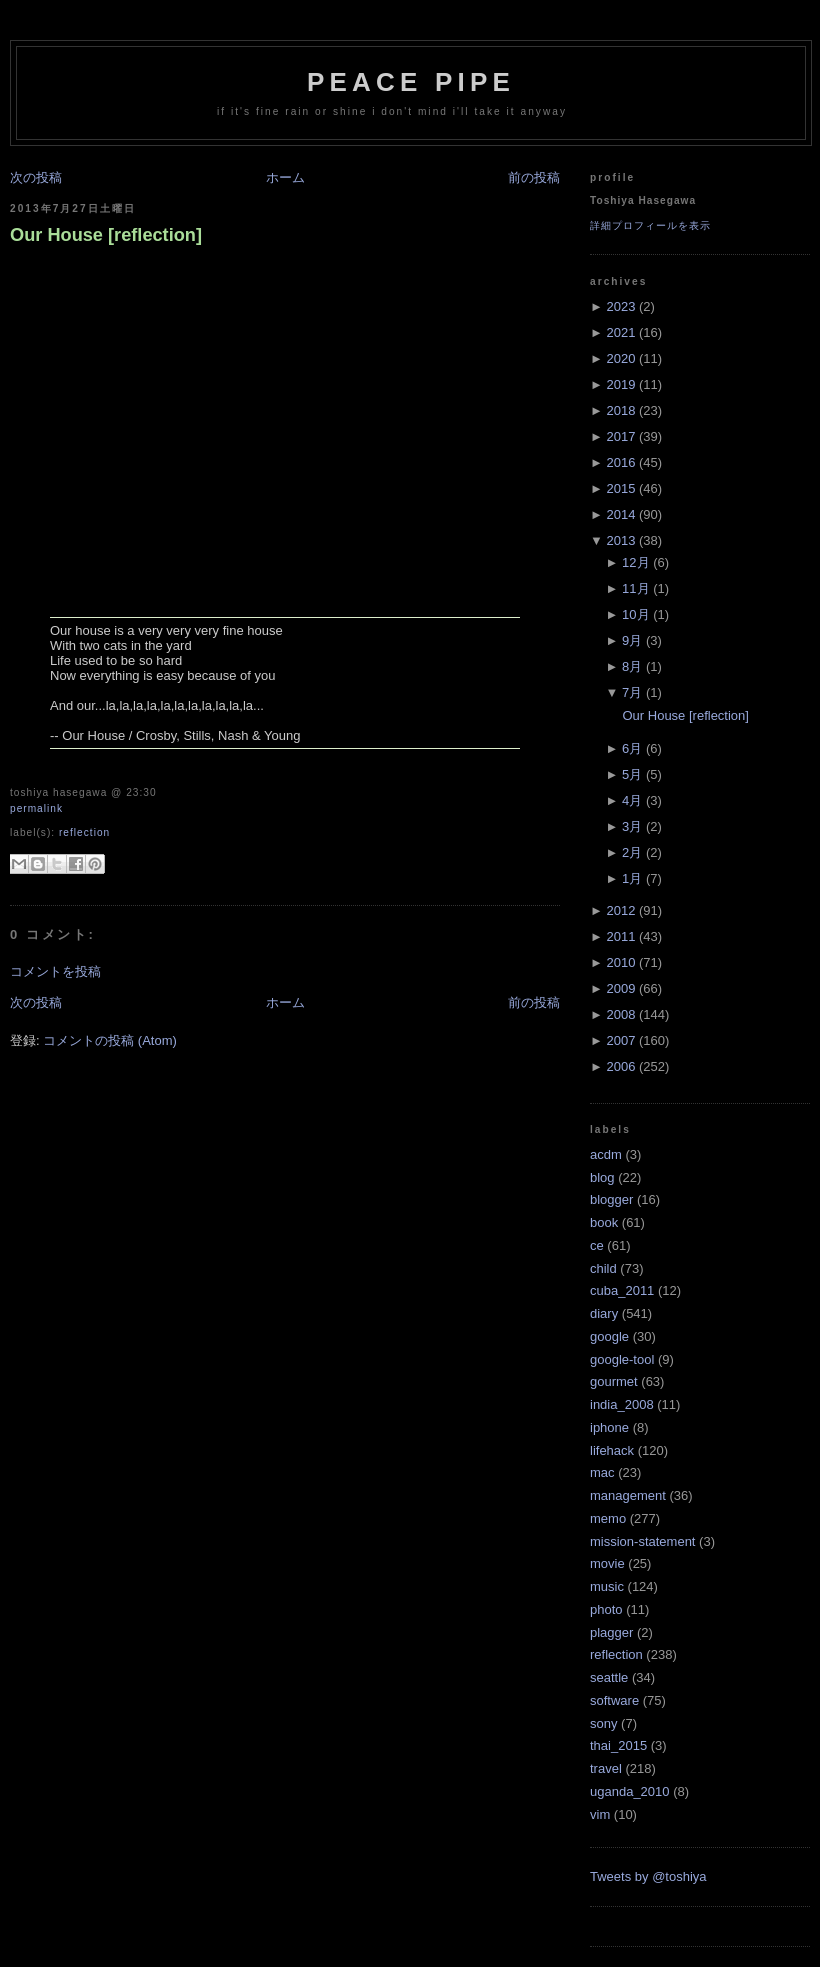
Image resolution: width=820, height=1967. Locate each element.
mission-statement (642, 1541)
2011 (620, 936)
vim (600, 1814)
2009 (620, 988)
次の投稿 (36, 177)
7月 (632, 692)
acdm (606, 1154)
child (603, 1268)
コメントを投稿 (55, 971)
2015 (620, 488)
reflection (84, 832)
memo (608, 1518)
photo (606, 1609)
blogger (611, 1199)
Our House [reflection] (106, 235)
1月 (632, 878)
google (609, 1336)
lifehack (612, 1450)
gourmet (614, 1381)
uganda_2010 (630, 1791)
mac (602, 1472)
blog (602, 1177)
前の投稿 (534, 177)
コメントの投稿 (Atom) (110, 1040)
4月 (632, 800)
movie (607, 1563)
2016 (620, 462)
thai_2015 (618, 1745)
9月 (632, 640)
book (604, 1222)
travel (606, 1768)
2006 (620, 1066)
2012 (620, 910)
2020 (620, 358)
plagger (611, 1632)
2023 (620, 306)
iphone (609, 1427)
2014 (620, 514)
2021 (620, 332)
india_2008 (622, 1404)
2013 (620, 540)
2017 (620, 436)
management (628, 1495)
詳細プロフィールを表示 (650, 225)
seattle (609, 1677)
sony (603, 1723)
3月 (632, 826)
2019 (620, 384)
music (607, 1586)
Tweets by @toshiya (648, 1876)
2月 (632, 852)
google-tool (622, 1359)
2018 (620, 410)
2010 (620, 962)
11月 (635, 588)
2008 (620, 1014)
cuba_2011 (622, 1290)
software (614, 1700)
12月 (635, 562)
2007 (620, 1040)
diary (604, 1313)
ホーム (285, 177)
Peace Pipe (411, 82)
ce (597, 1245)
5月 (632, 774)
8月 (632, 666)
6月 (632, 748)
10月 (635, 614)
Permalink (36, 808)
